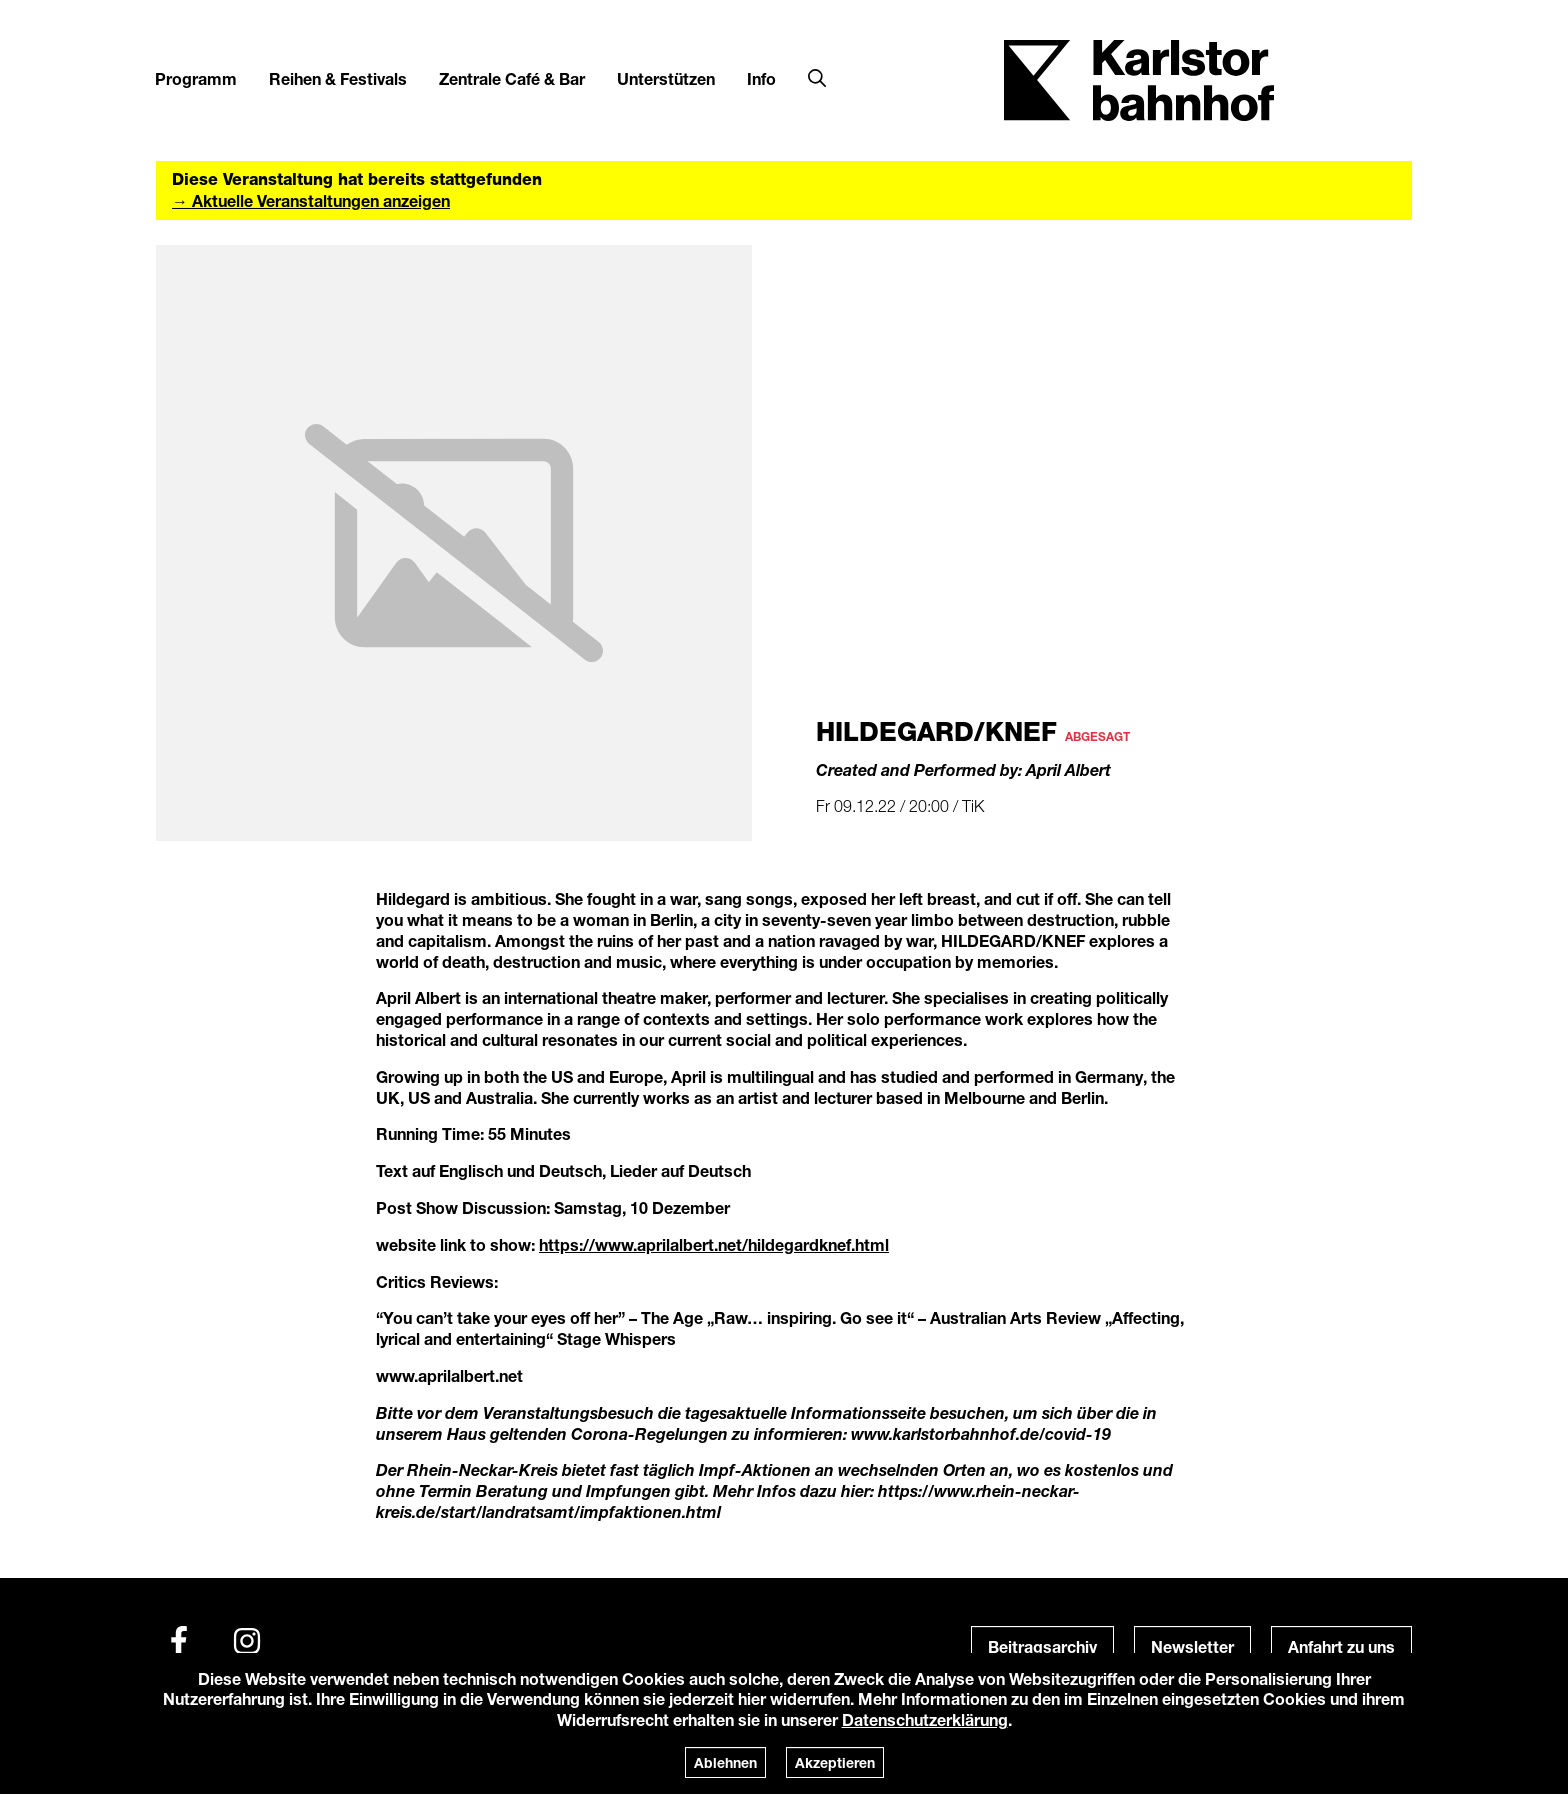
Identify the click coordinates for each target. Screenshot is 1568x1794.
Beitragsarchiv (1042, 1646)
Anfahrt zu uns (1341, 1646)
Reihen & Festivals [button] (338, 78)
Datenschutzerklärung (925, 1719)
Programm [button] (196, 78)
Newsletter (1192, 1646)
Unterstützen (666, 78)
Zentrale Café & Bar (512, 78)
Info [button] (761, 78)
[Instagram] (247, 1641)
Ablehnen (725, 1762)
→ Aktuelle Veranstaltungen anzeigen (311, 200)
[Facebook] (179, 1641)
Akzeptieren (835, 1762)
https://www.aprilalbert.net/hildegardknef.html (714, 1244)
